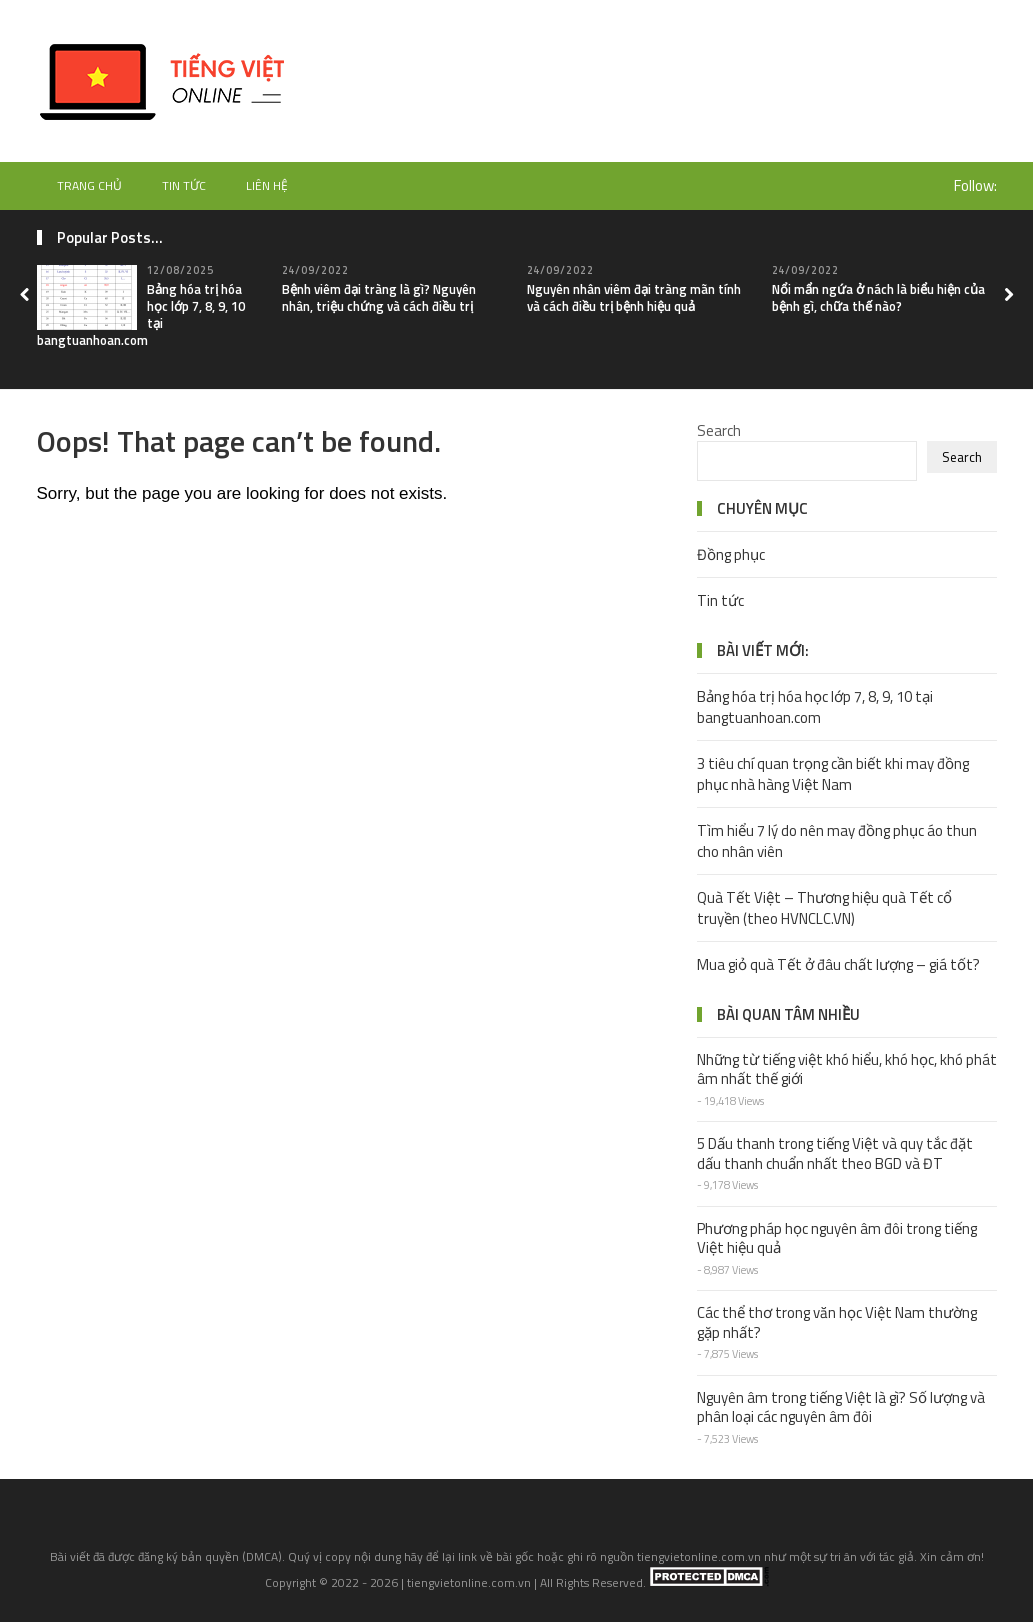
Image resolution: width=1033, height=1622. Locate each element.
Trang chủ (89, 185)
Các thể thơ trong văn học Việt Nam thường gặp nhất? (837, 1322)
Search (719, 430)
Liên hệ (267, 185)
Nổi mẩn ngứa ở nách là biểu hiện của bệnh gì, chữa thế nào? (878, 297)
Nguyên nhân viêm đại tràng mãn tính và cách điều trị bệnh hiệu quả (634, 297)
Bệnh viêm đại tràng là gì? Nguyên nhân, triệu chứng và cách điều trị (379, 297)
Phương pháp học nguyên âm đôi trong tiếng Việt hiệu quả (837, 1238)
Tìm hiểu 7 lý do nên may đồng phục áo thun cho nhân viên (837, 841)
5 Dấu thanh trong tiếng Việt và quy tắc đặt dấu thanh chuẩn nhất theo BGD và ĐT (835, 1153)
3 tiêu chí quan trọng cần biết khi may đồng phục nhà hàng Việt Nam (833, 774)
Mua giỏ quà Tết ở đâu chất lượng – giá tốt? (838, 964)
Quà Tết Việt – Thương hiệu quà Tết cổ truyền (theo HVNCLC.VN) (824, 908)
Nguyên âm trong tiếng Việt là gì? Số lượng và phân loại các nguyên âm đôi (841, 1407)
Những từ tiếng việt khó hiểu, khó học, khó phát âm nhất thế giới (847, 1069)
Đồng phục (731, 554)
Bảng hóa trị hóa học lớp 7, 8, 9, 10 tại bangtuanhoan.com (815, 707)
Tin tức (184, 185)
